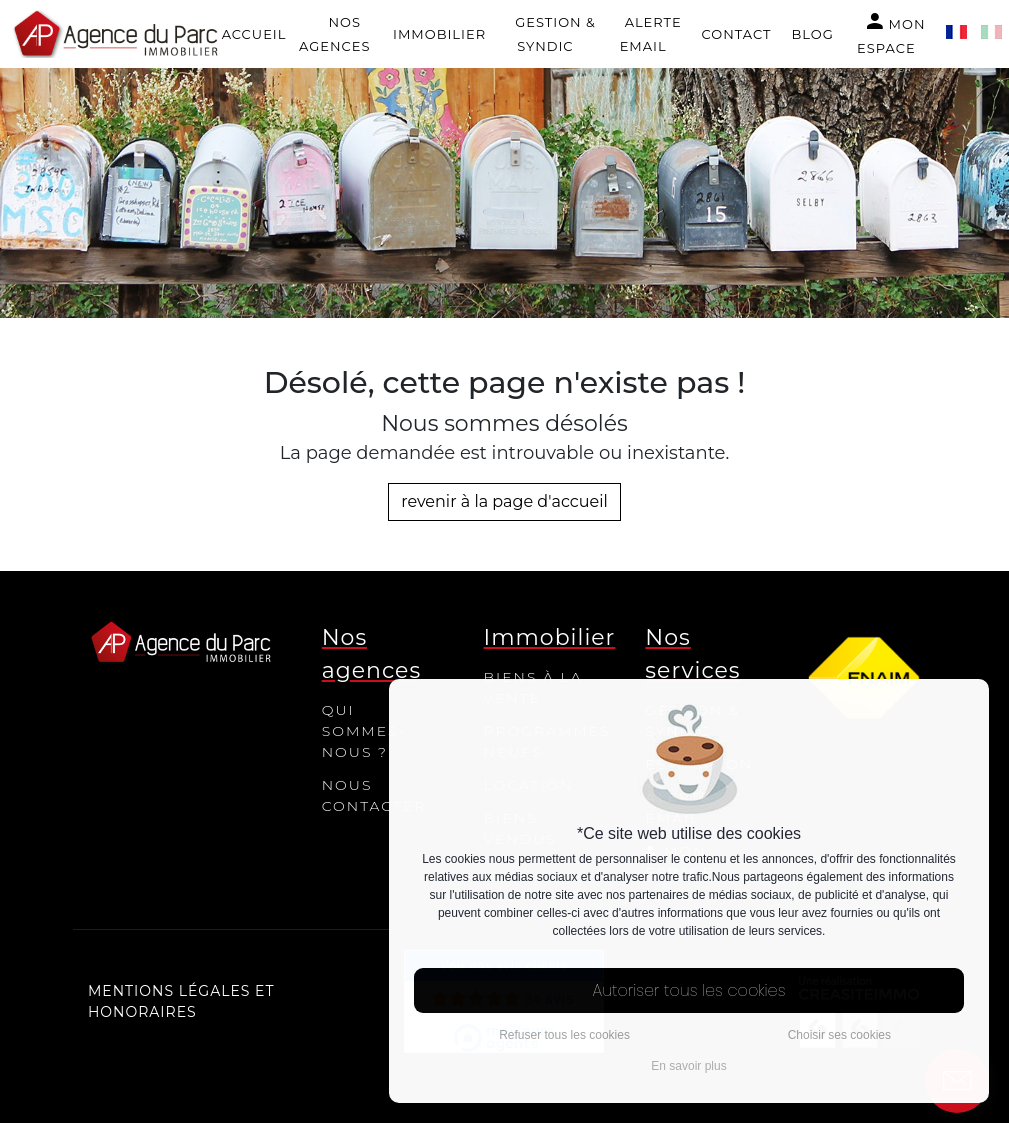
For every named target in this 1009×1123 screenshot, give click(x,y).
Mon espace (891, 32)
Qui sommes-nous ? (364, 731)
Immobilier (439, 34)
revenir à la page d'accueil (504, 501)
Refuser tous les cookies (564, 1035)
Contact (737, 34)
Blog (812, 34)
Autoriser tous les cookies (689, 990)
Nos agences (334, 34)
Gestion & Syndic (555, 34)
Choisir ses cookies (839, 1035)
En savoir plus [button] (688, 1066)
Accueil (254, 34)
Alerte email (651, 34)
